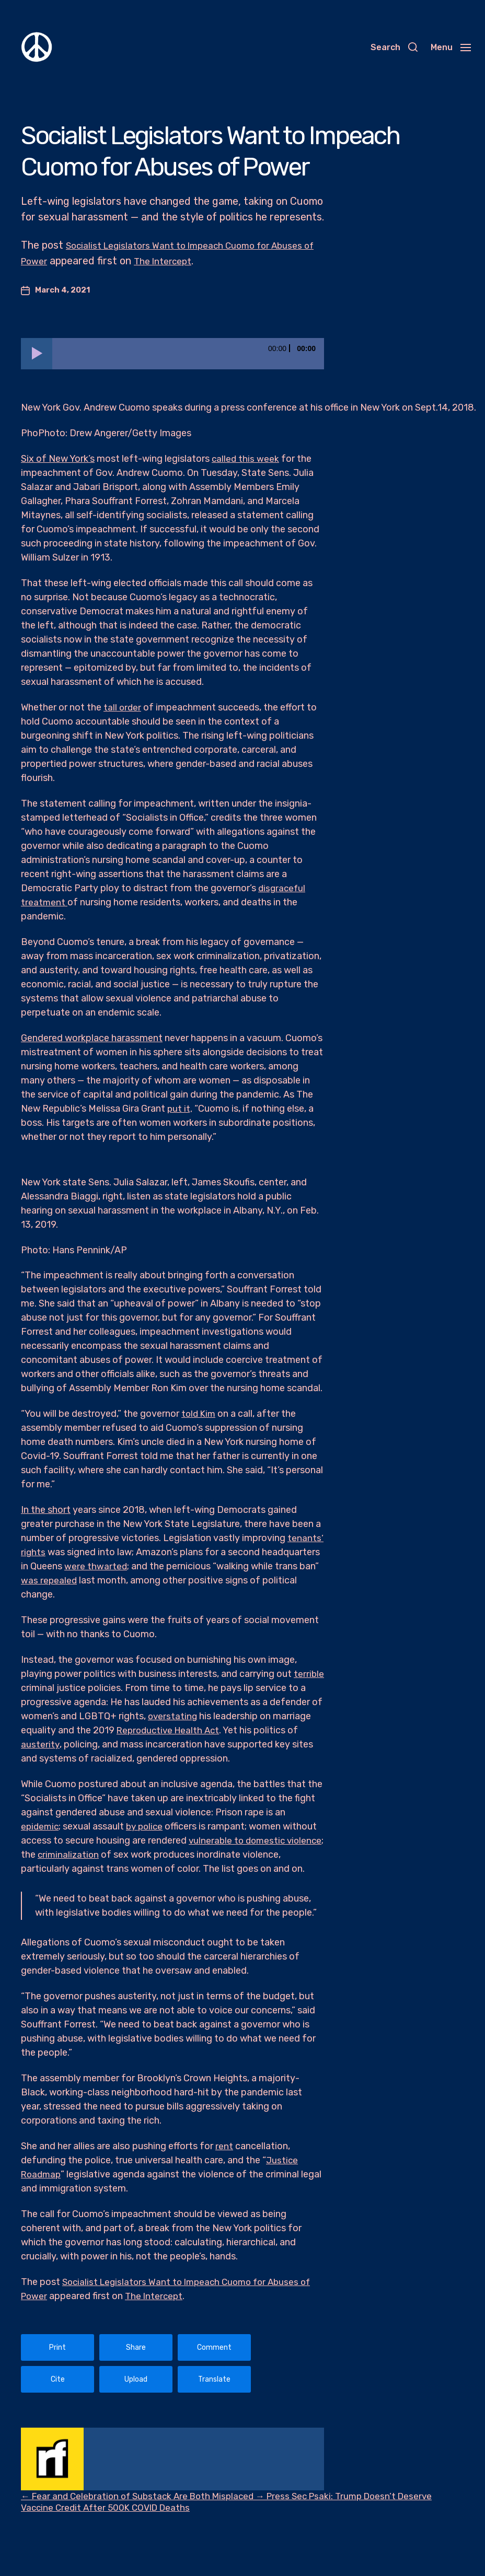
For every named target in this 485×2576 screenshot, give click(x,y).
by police (147, 1826)
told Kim (199, 1413)
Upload (135, 2379)
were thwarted (96, 1566)
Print (57, 2347)
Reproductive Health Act (224, 1730)
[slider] (188, 353)
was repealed (49, 1580)
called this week (246, 458)
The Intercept (222, 260)
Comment (214, 2347)
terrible (36, 1688)
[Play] (36, 353)
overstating (228, 1716)
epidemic (41, 1826)
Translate (214, 2379)
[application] (172, 353)
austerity (86, 1744)
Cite (58, 2379)
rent (224, 2146)
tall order (122, 707)
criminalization (109, 1854)
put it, (180, 1108)
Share (136, 2347)
